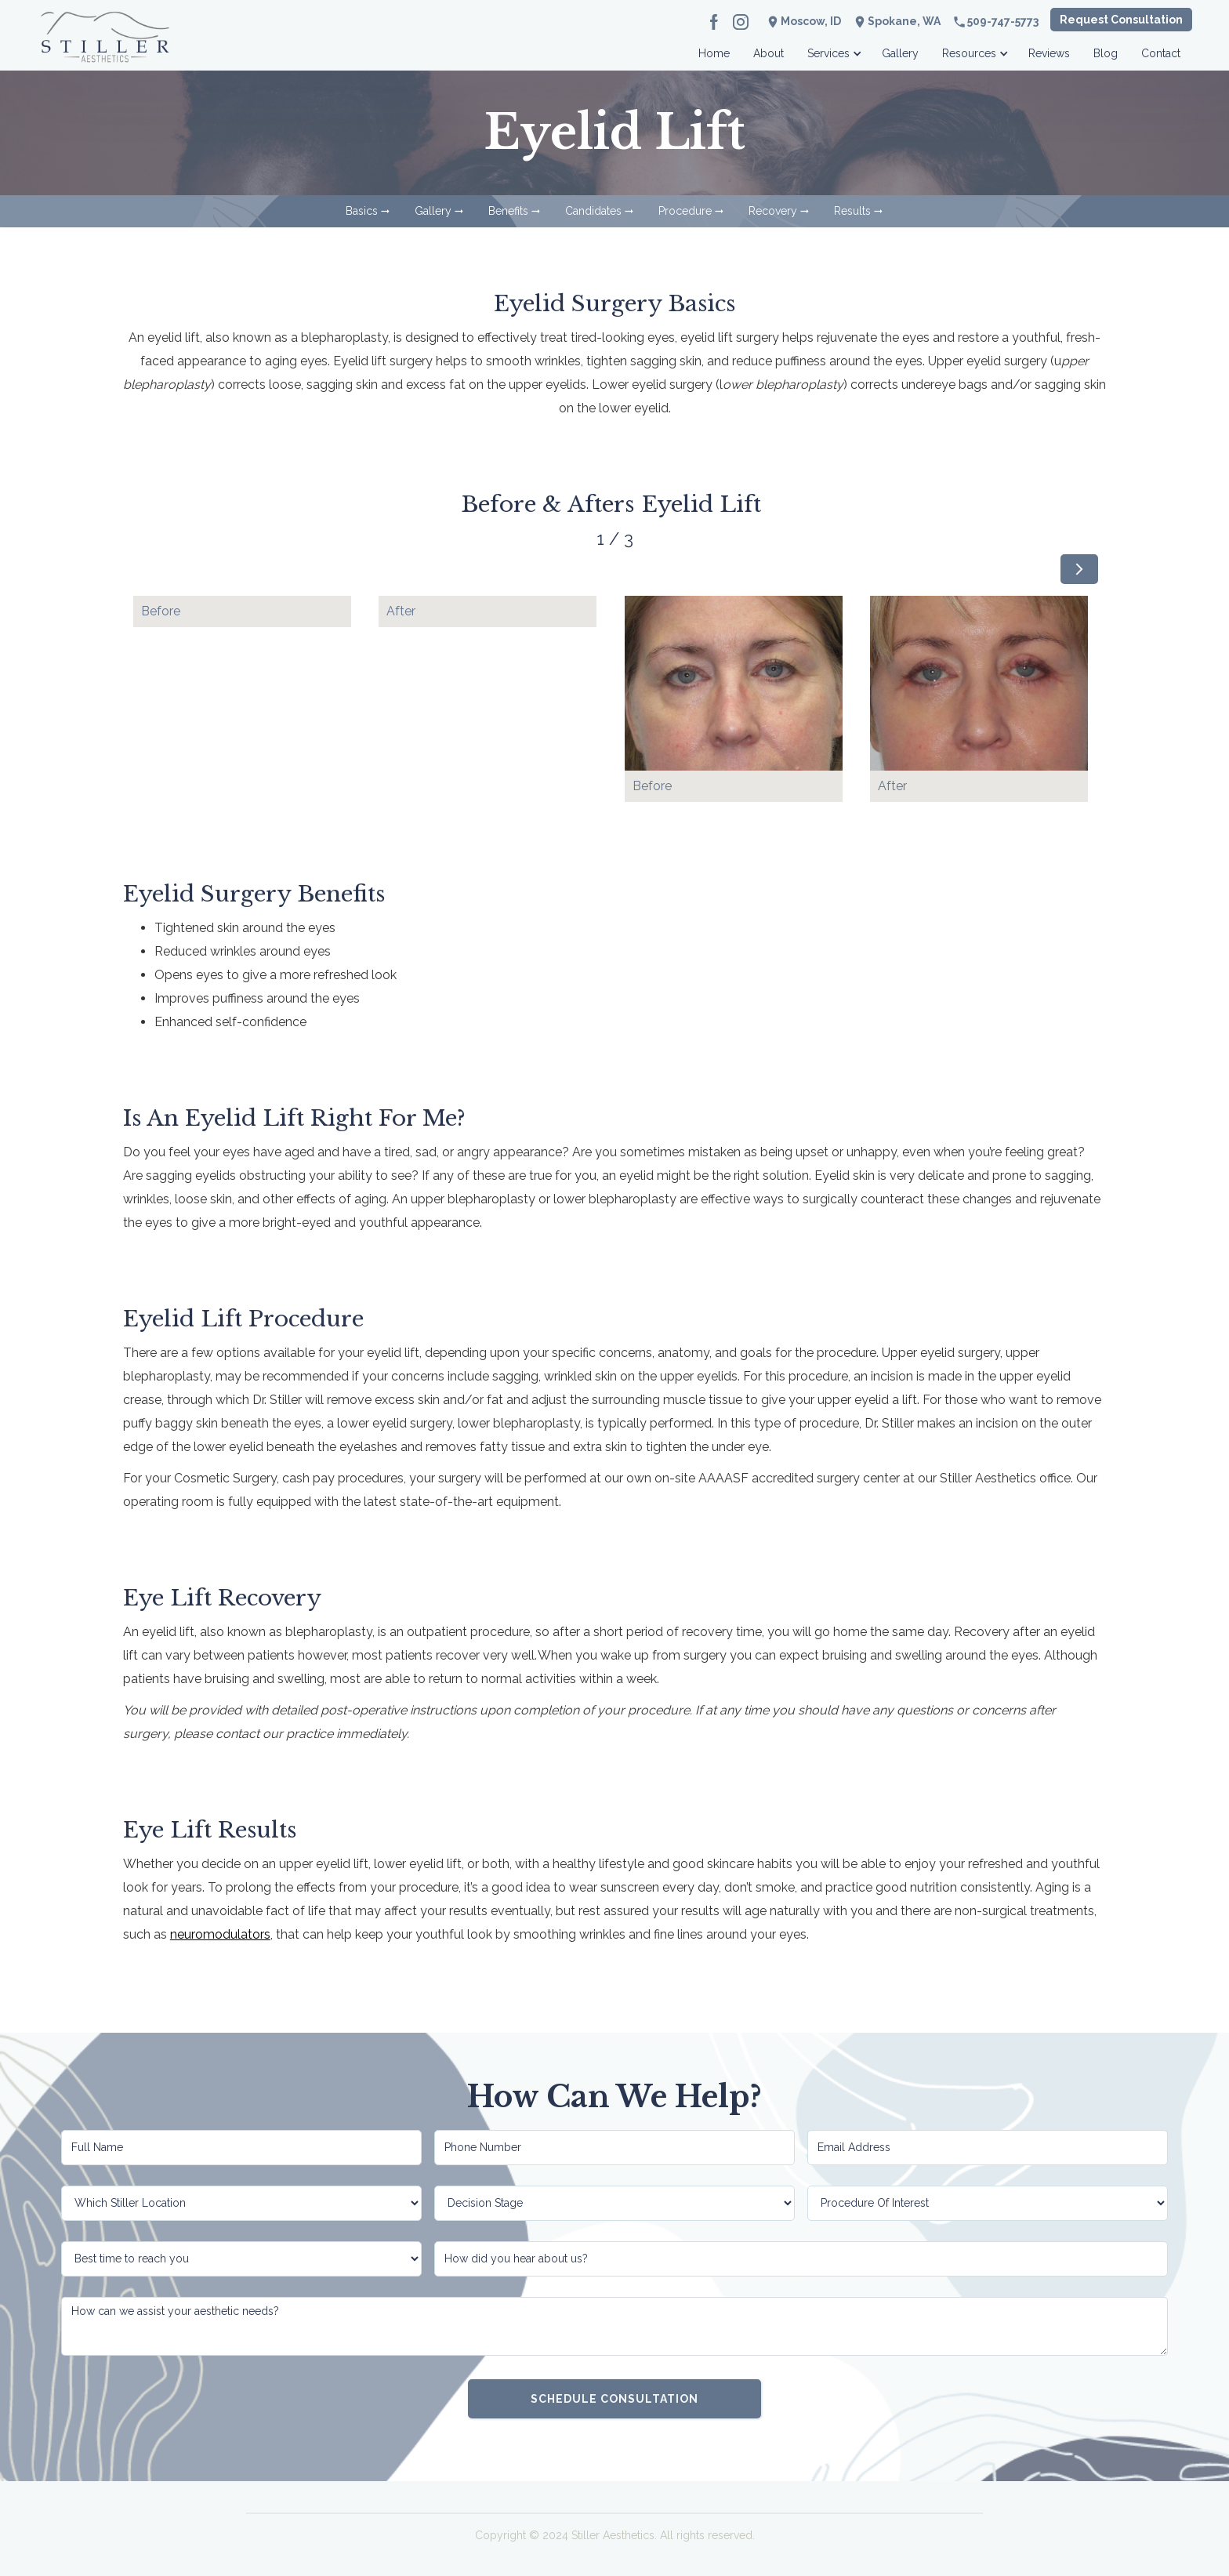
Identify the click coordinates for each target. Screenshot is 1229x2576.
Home (714, 53)
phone (959, 22)
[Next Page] (1079, 569)
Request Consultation (1121, 19)
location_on (860, 22)
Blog (1105, 53)
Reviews (1049, 53)
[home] (105, 49)
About (768, 53)
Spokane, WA (904, 21)
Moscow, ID (811, 21)
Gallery (900, 53)
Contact (1160, 53)
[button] (833, 49)
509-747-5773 (1003, 21)
